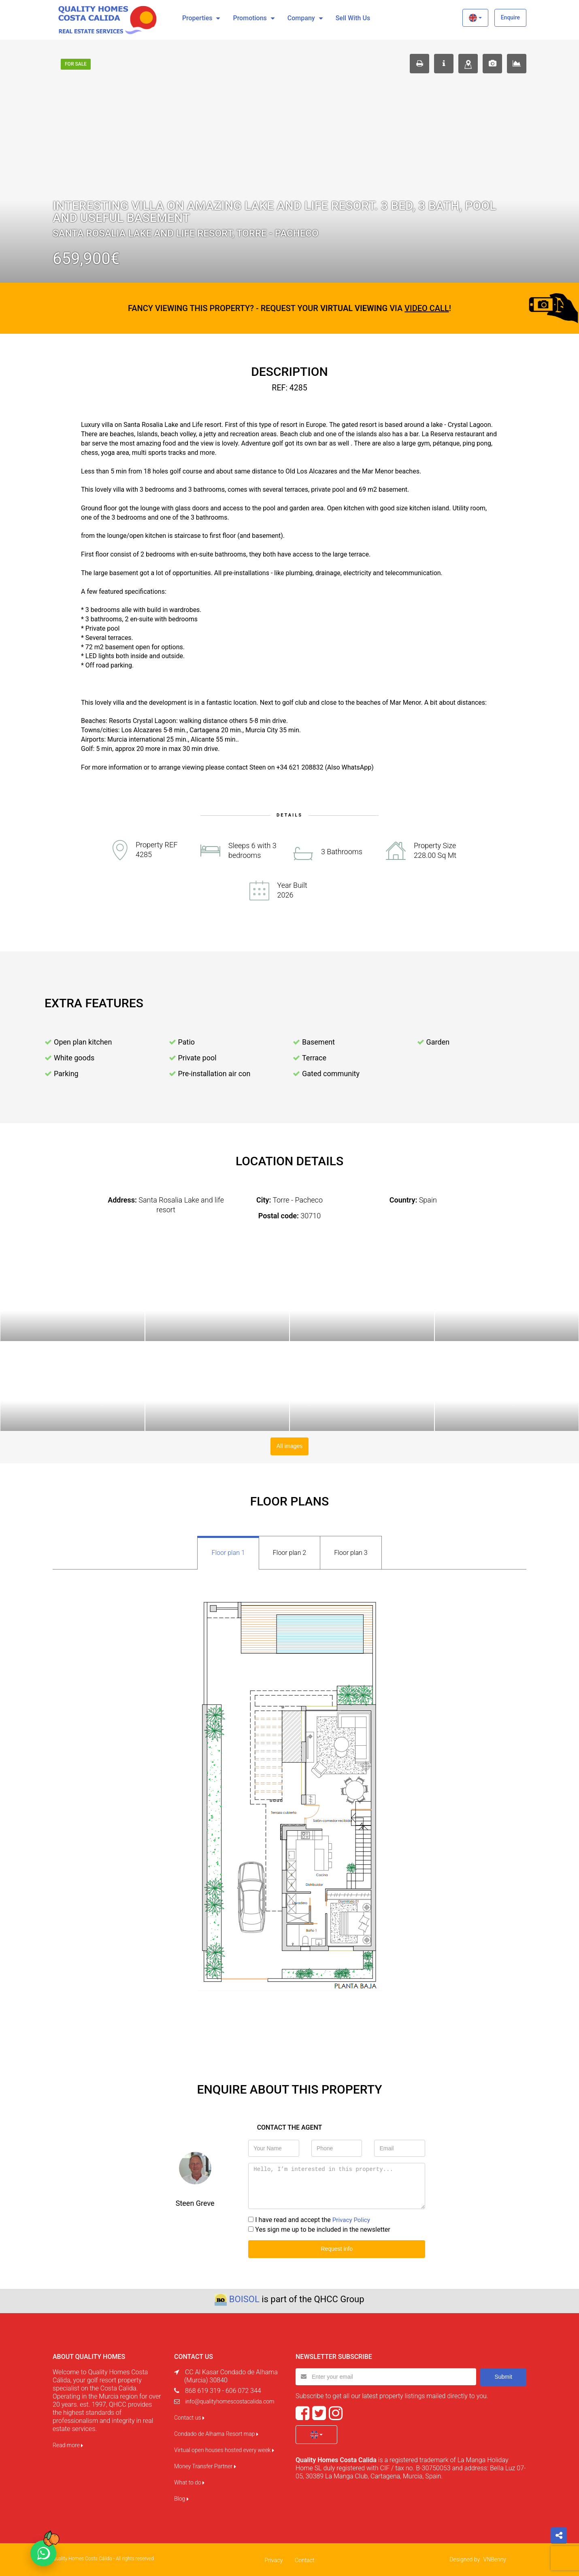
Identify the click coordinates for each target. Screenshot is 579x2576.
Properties (197, 18)
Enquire (510, 17)
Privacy (274, 2559)
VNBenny (494, 2558)
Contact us (189, 2416)
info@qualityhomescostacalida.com (229, 2400)
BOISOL (244, 2298)
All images (290, 1445)
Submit (503, 2375)
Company (301, 18)
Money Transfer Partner (205, 2465)
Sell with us (353, 18)
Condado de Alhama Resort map (216, 2432)
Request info (337, 2248)
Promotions (249, 18)
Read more (68, 2444)
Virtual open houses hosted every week (224, 2449)
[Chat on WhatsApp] (43, 2553)
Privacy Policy (352, 2219)
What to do (189, 2481)
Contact (304, 2559)
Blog (181, 2497)
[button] (475, 18)
